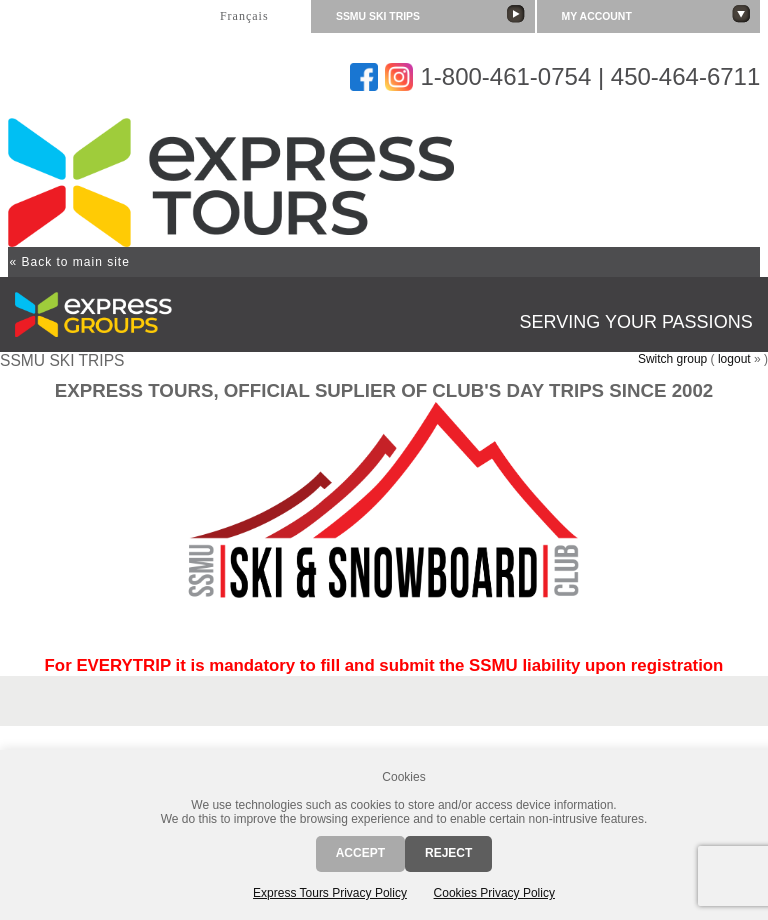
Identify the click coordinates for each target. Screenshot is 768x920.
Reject (448, 853)
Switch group (672, 359)
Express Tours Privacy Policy (330, 893)
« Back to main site (69, 262)
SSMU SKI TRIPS (430, 14)
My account (656, 14)
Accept (360, 853)
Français (244, 16)
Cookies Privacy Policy (494, 893)
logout (734, 359)
